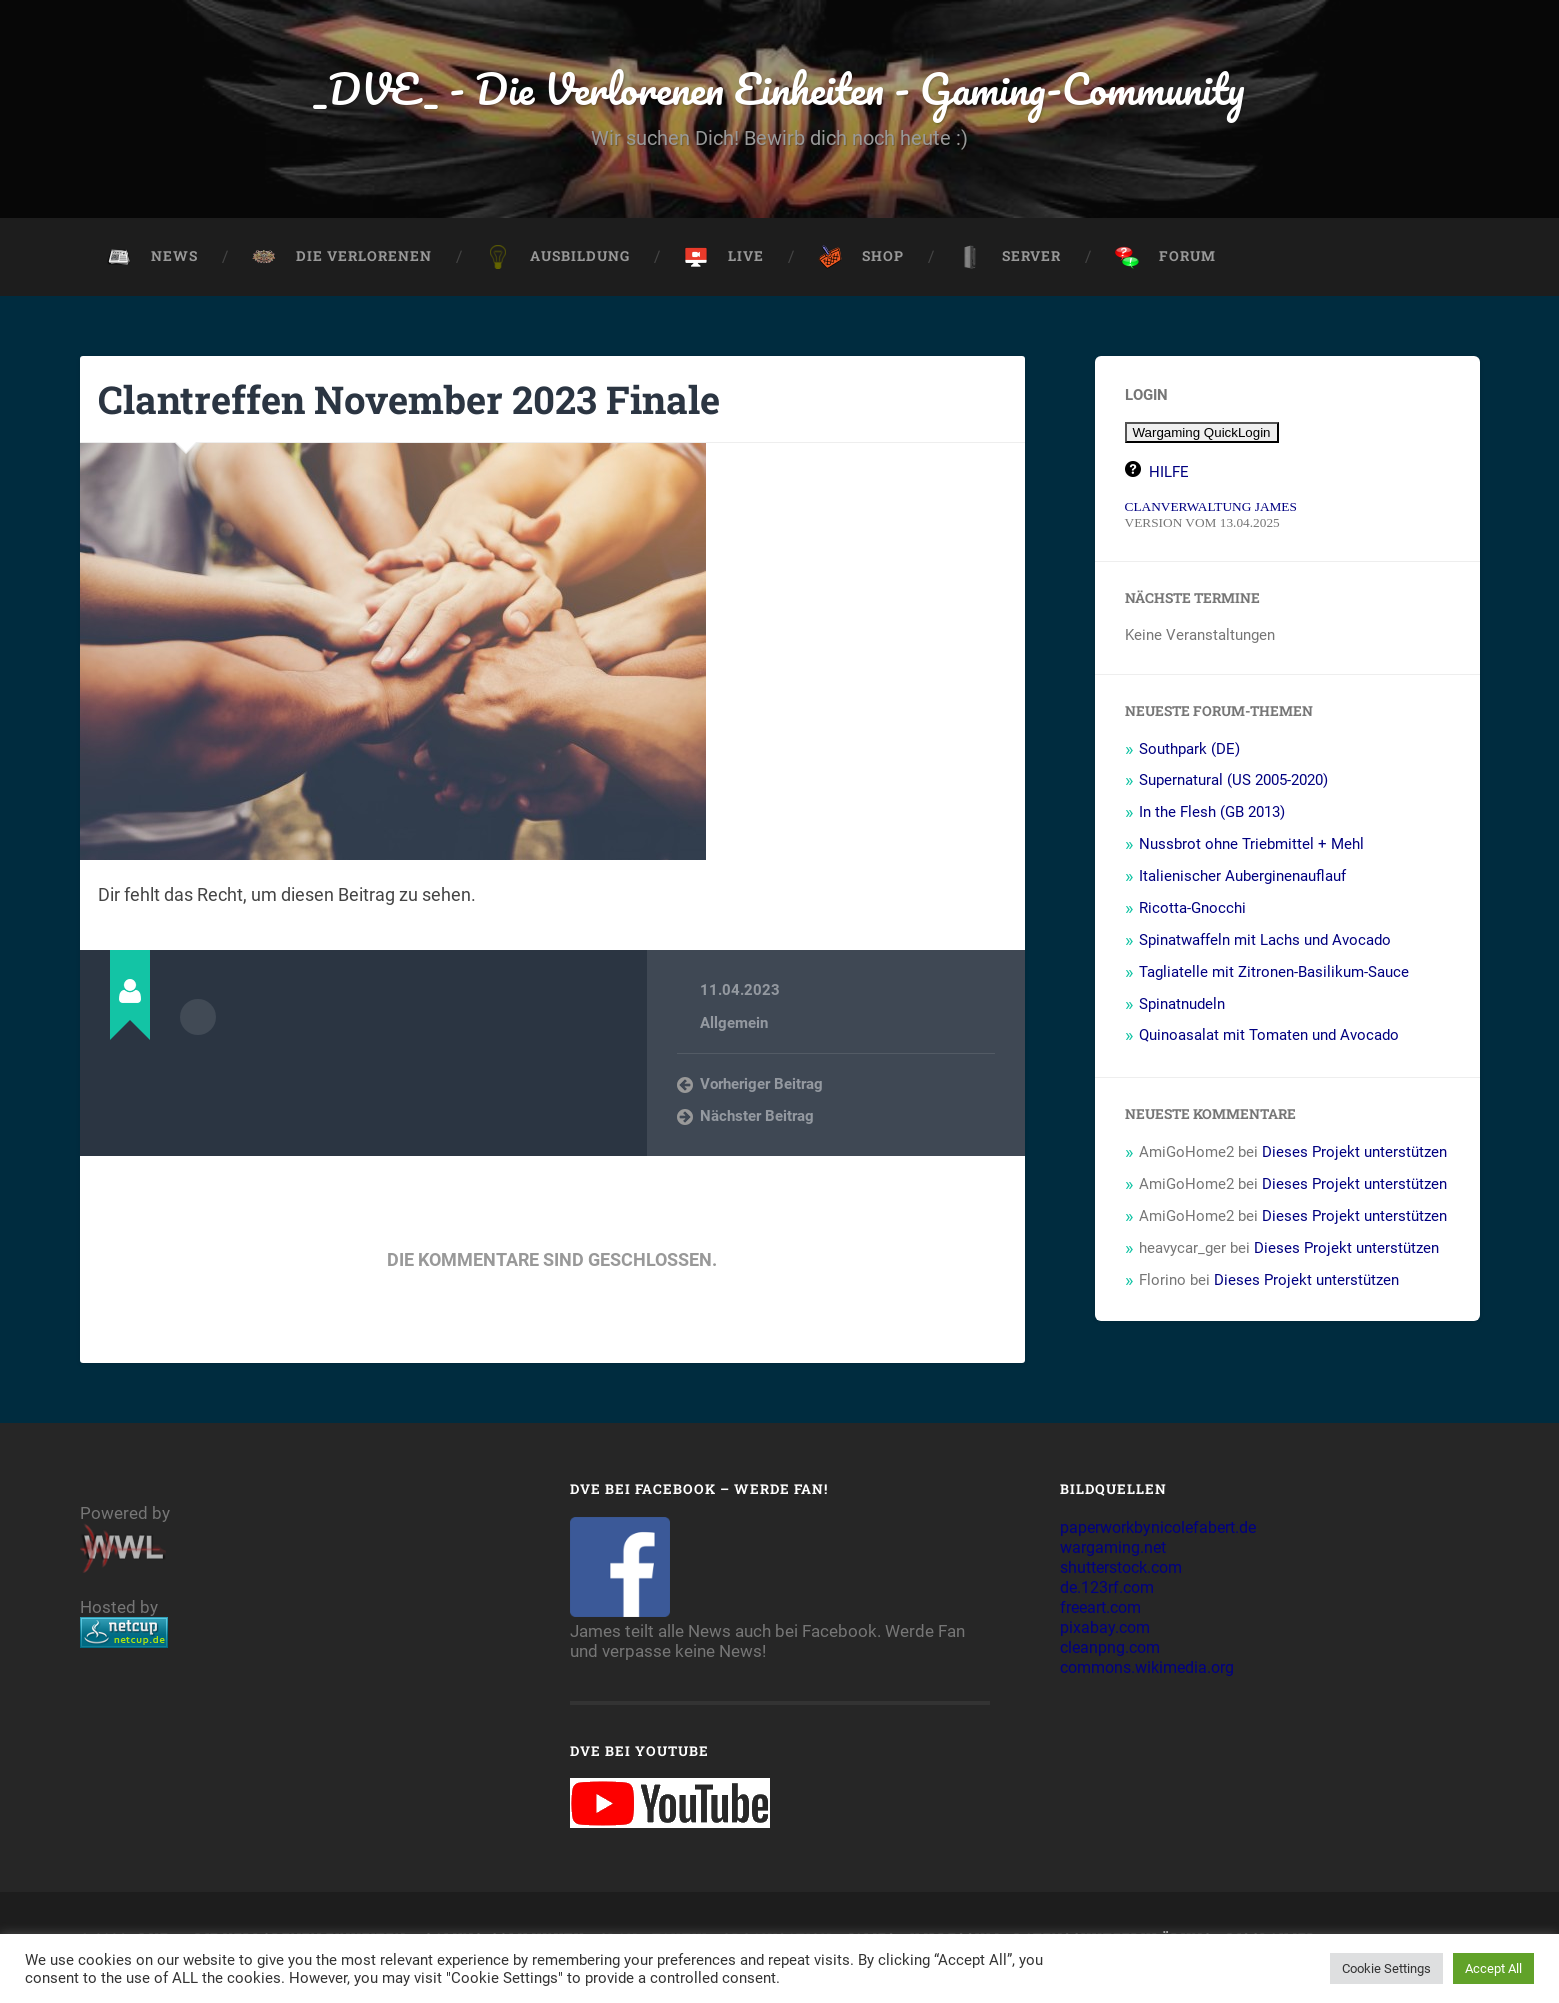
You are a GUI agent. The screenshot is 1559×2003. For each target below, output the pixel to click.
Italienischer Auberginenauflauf (1242, 880)
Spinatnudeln (1182, 1008)
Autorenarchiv (198, 1021)
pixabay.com (1107, 1632)
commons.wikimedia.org (1154, 1672)
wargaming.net (1116, 1552)
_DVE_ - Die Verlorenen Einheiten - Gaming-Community (779, 89)
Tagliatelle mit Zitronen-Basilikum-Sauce (1274, 976)
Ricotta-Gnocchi (1192, 912)
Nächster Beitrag (757, 1121)
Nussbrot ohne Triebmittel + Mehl (1251, 848)
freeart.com (1104, 1612)
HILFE (1169, 476)
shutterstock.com (1127, 1572)
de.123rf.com (1111, 1592)
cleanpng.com (1113, 1652)
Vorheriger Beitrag (761, 1088)
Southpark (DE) (1189, 753)
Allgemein (734, 1027)
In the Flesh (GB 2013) (1212, 817)
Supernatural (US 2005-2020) (1233, 785)
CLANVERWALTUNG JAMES (1211, 510)
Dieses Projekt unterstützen (1354, 1156)
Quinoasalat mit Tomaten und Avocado (1269, 1040)
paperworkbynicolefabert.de (1167, 1532)
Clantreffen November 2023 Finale (428, 402)
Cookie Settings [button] (1386, 1968)
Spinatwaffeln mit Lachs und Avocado (1265, 944)
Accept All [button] (1493, 1968)
